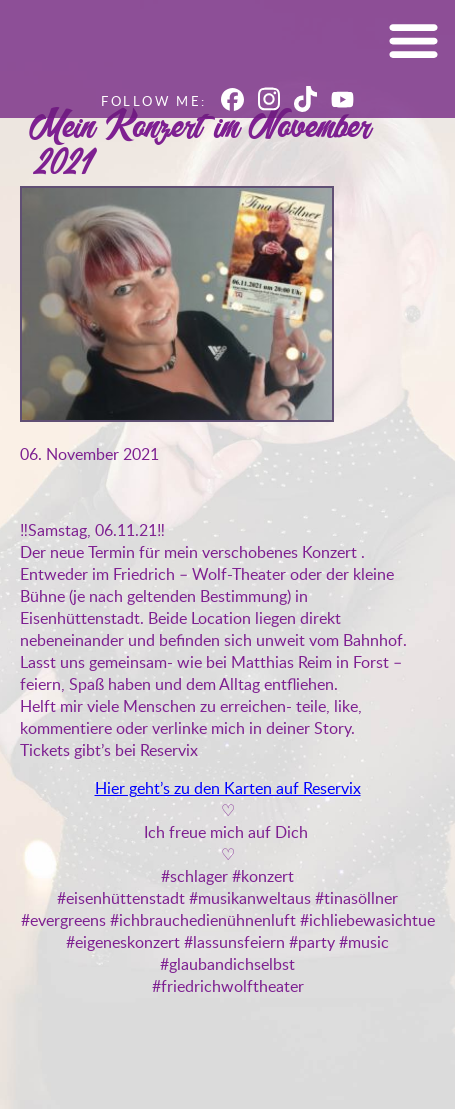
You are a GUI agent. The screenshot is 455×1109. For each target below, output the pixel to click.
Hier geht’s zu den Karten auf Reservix (228, 788)
